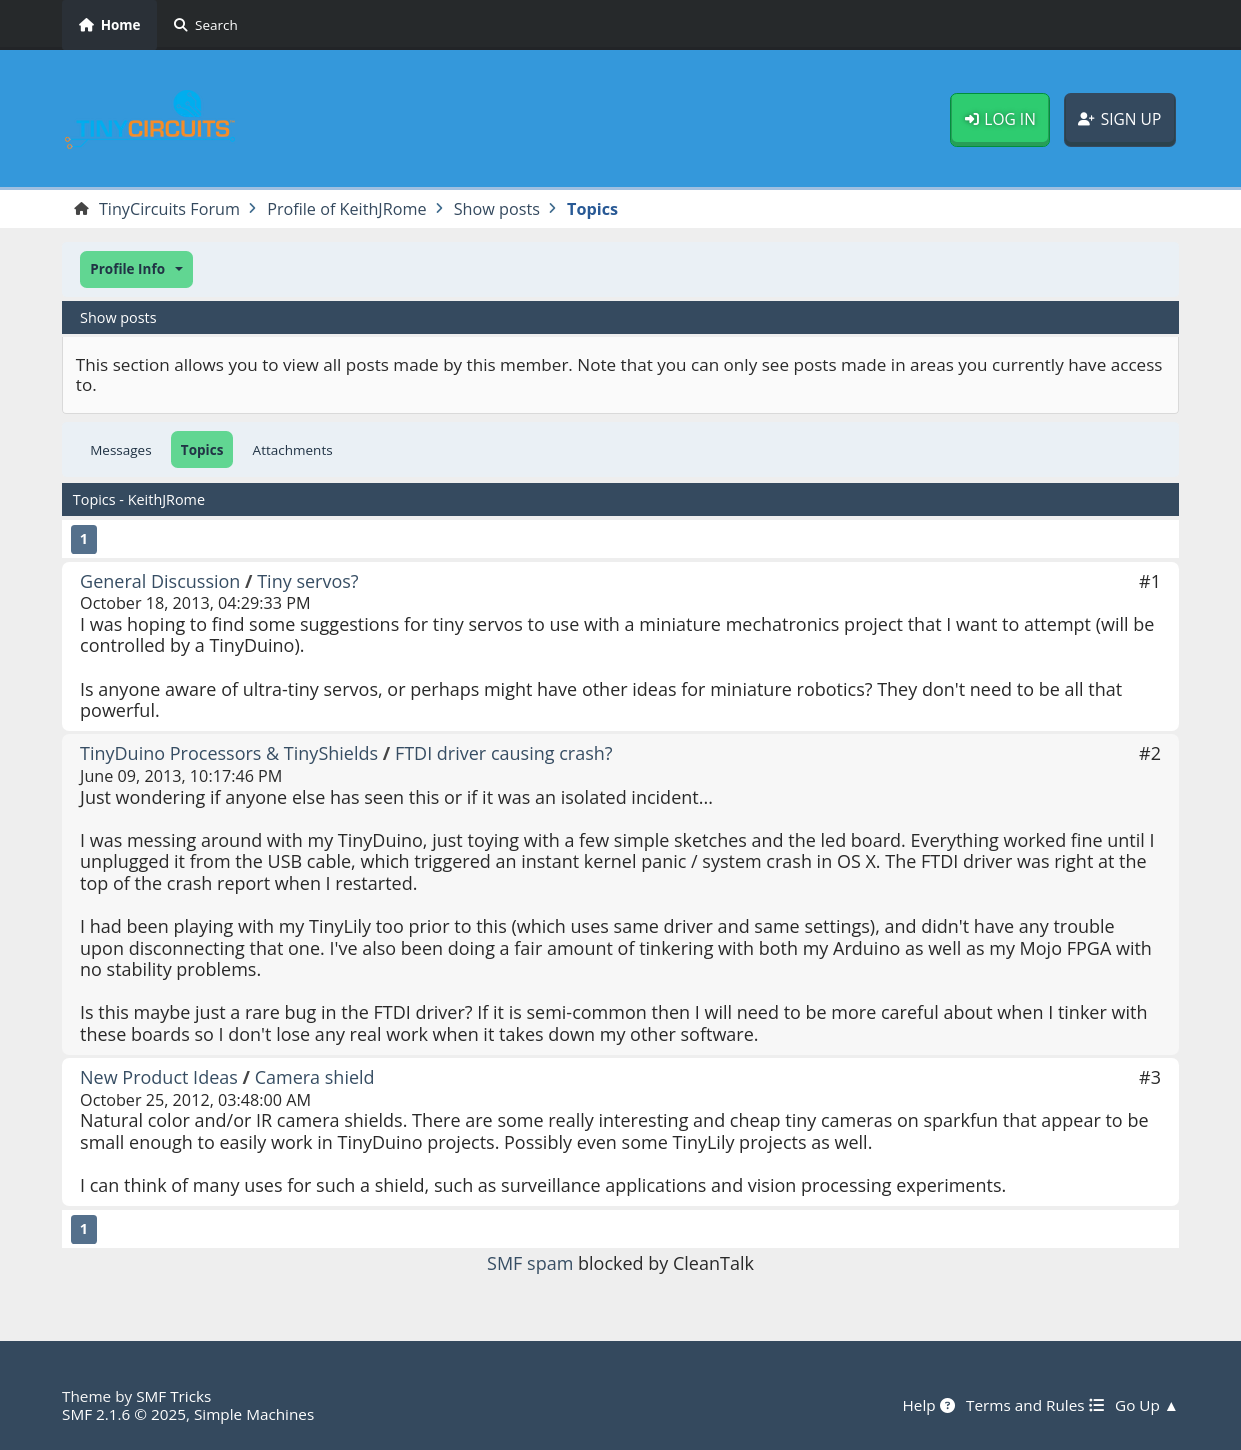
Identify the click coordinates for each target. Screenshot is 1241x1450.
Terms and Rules (1034, 1405)
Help (929, 1405)
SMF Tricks (173, 1396)
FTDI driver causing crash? (504, 753)
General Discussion (160, 581)
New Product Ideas (159, 1077)
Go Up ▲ (1147, 1405)
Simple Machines (254, 1414)
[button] (136, 269)
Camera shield (315, 1077)
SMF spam (530, 1263)
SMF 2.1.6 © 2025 (124, 1414)
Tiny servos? (307, 581)
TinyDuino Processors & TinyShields (229, 753)
